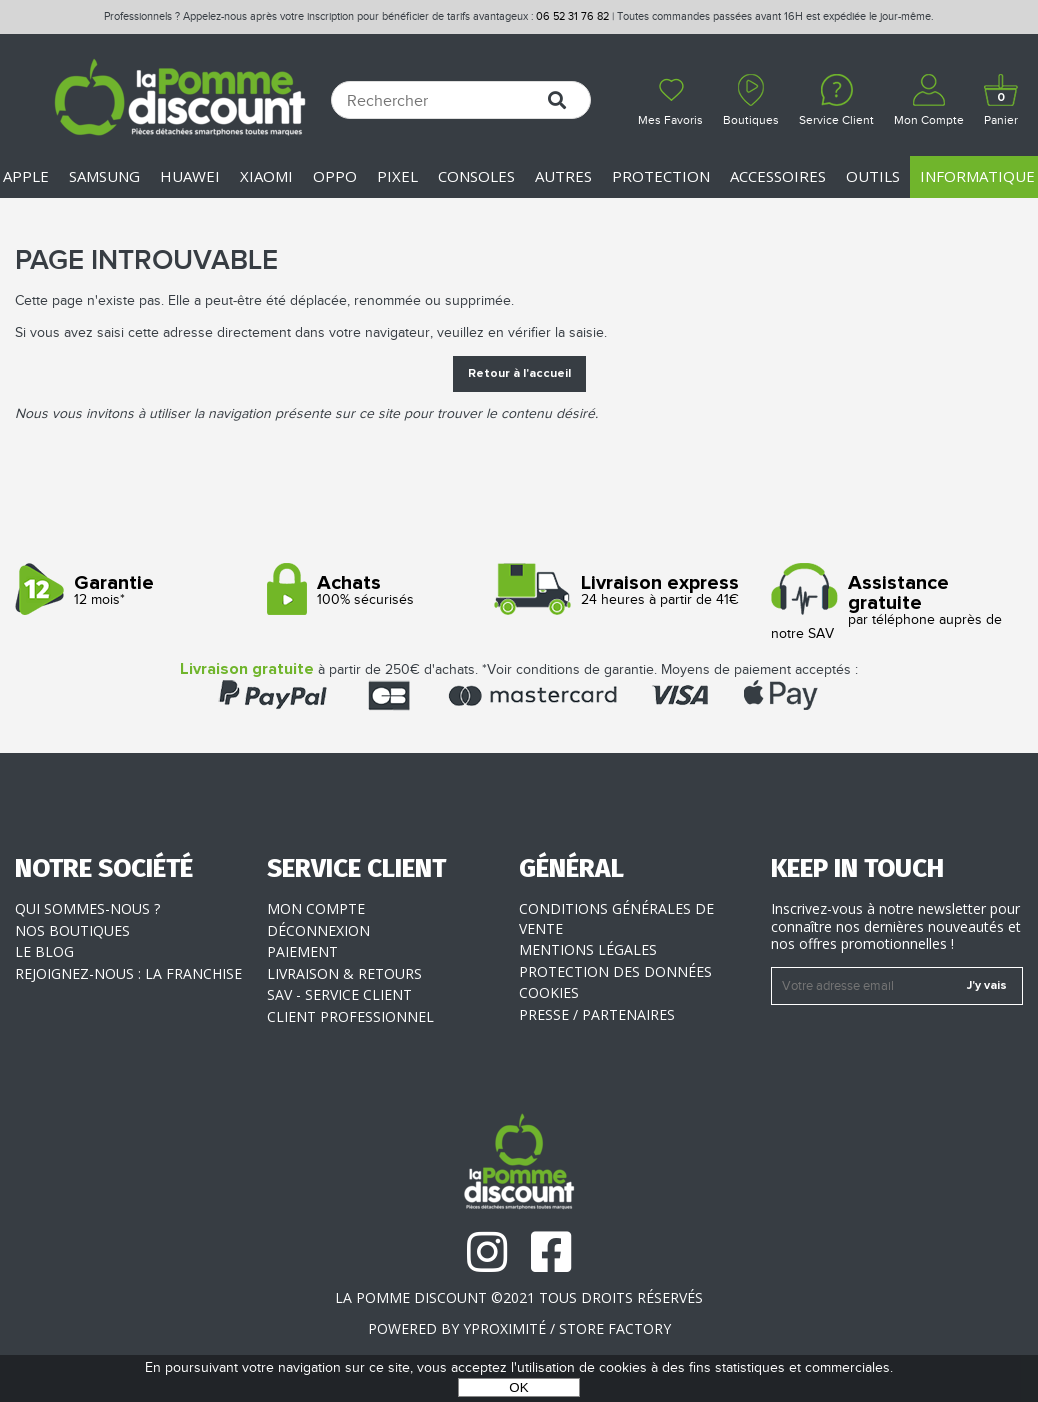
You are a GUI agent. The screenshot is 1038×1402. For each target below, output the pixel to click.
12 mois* (133, 590)
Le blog (44, 951)
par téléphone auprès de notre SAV (889, 607)
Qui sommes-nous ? (87, 908)
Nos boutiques (72, 930)
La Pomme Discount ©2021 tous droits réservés (519, 1297)
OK (518, 1387)
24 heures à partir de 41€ (637, 590)
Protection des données (615, 971)
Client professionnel (350, 1016)
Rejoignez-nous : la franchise (128, 973)
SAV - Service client (339, 994)
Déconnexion (318, 930)
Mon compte (316, 908)
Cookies (549, 992)
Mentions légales (588, 949)
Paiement (302, 951)
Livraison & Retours (344, 973)
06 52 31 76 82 (572, 16)
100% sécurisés (385, 590)
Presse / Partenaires (597, 1014)
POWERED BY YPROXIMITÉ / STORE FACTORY (519, 1328)
